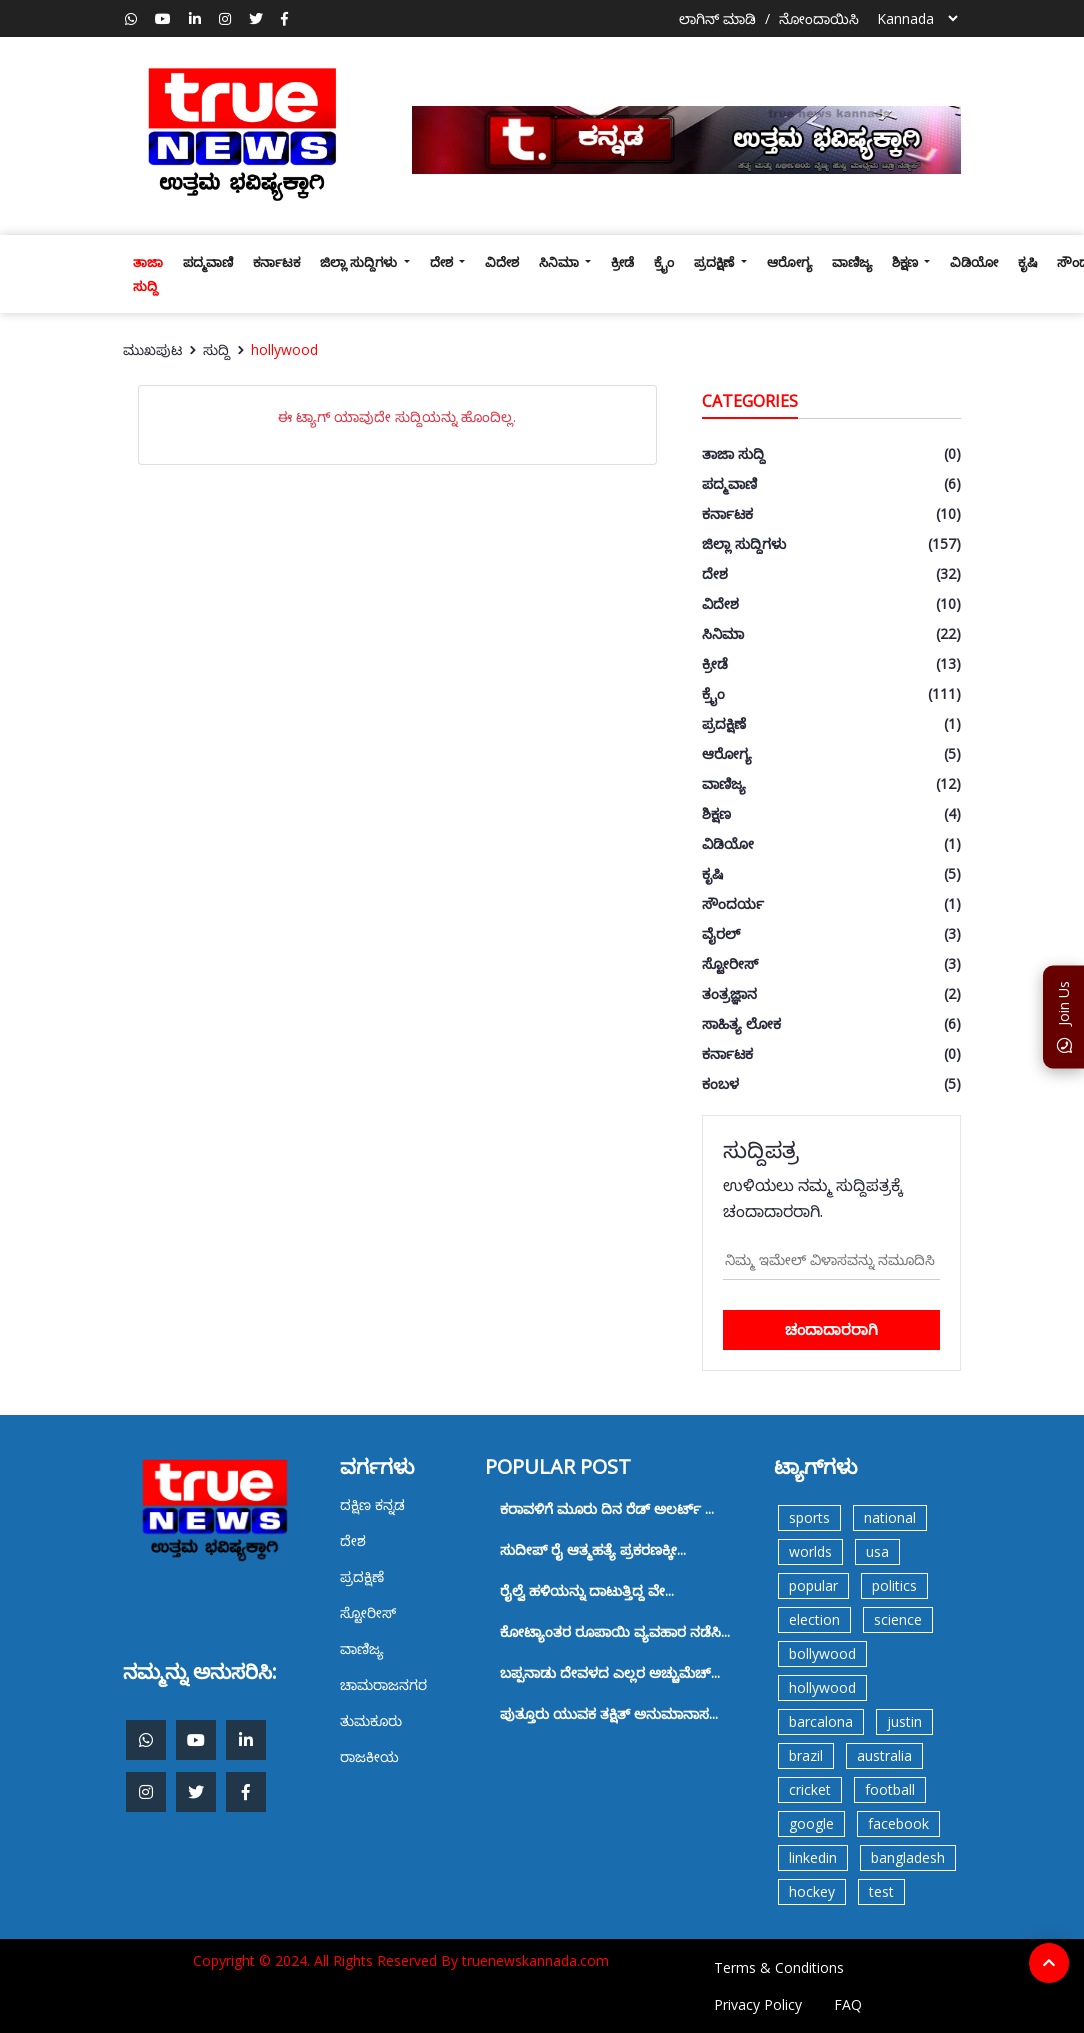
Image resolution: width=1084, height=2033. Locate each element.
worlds (810, 1551)
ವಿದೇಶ (502, 262)
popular (813, 1585)
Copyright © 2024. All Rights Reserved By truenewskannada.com (401, 1960)
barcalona (821, 1721)
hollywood (284, 349)
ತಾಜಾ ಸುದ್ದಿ (148, 274)
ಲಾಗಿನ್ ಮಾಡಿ (717, 18)
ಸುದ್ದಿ (216, 349)
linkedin (813, 1857)
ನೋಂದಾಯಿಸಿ (819, 18)
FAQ (848, 2004)
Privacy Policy (758, 2004)
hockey (812, 1891)
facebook (898, 1823)
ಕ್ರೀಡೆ (622, 262)
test (881, 1891)
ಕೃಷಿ (1027, 262)
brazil (806, 1755)
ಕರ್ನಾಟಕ (276, 262)
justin (904, 1721)
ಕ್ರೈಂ (664, 262)
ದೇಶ (443, 262)
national (890, 1517)
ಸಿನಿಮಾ (560, 262)
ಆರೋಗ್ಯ (789, 262)
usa (877, 1551)
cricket (810, 1789)
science (898, 1619)
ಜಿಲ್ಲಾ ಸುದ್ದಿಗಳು (360, 262)
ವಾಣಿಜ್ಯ (852, 262)
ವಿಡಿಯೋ (974, 262)
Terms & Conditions (779, 1967)
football (890, 1789)
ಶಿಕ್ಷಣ (906, 262)
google (811, 1823)
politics (894, 1585)
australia (884, 1755)
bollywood (822, 1653)
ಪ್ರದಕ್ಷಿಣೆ (715, 262)
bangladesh (908, 1857)
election (814, 1619)
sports (809, 1517)
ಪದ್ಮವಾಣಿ (208, 262)
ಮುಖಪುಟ (152, 349)
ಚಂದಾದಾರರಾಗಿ (831, 1329)
